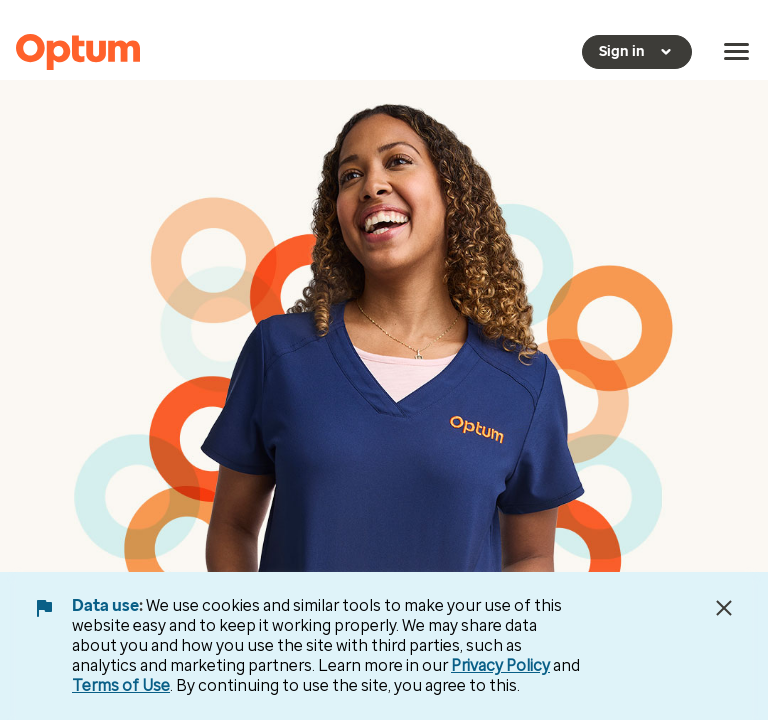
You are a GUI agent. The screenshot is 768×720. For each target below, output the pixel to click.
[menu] (737, 52)
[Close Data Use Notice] (724, 608)
